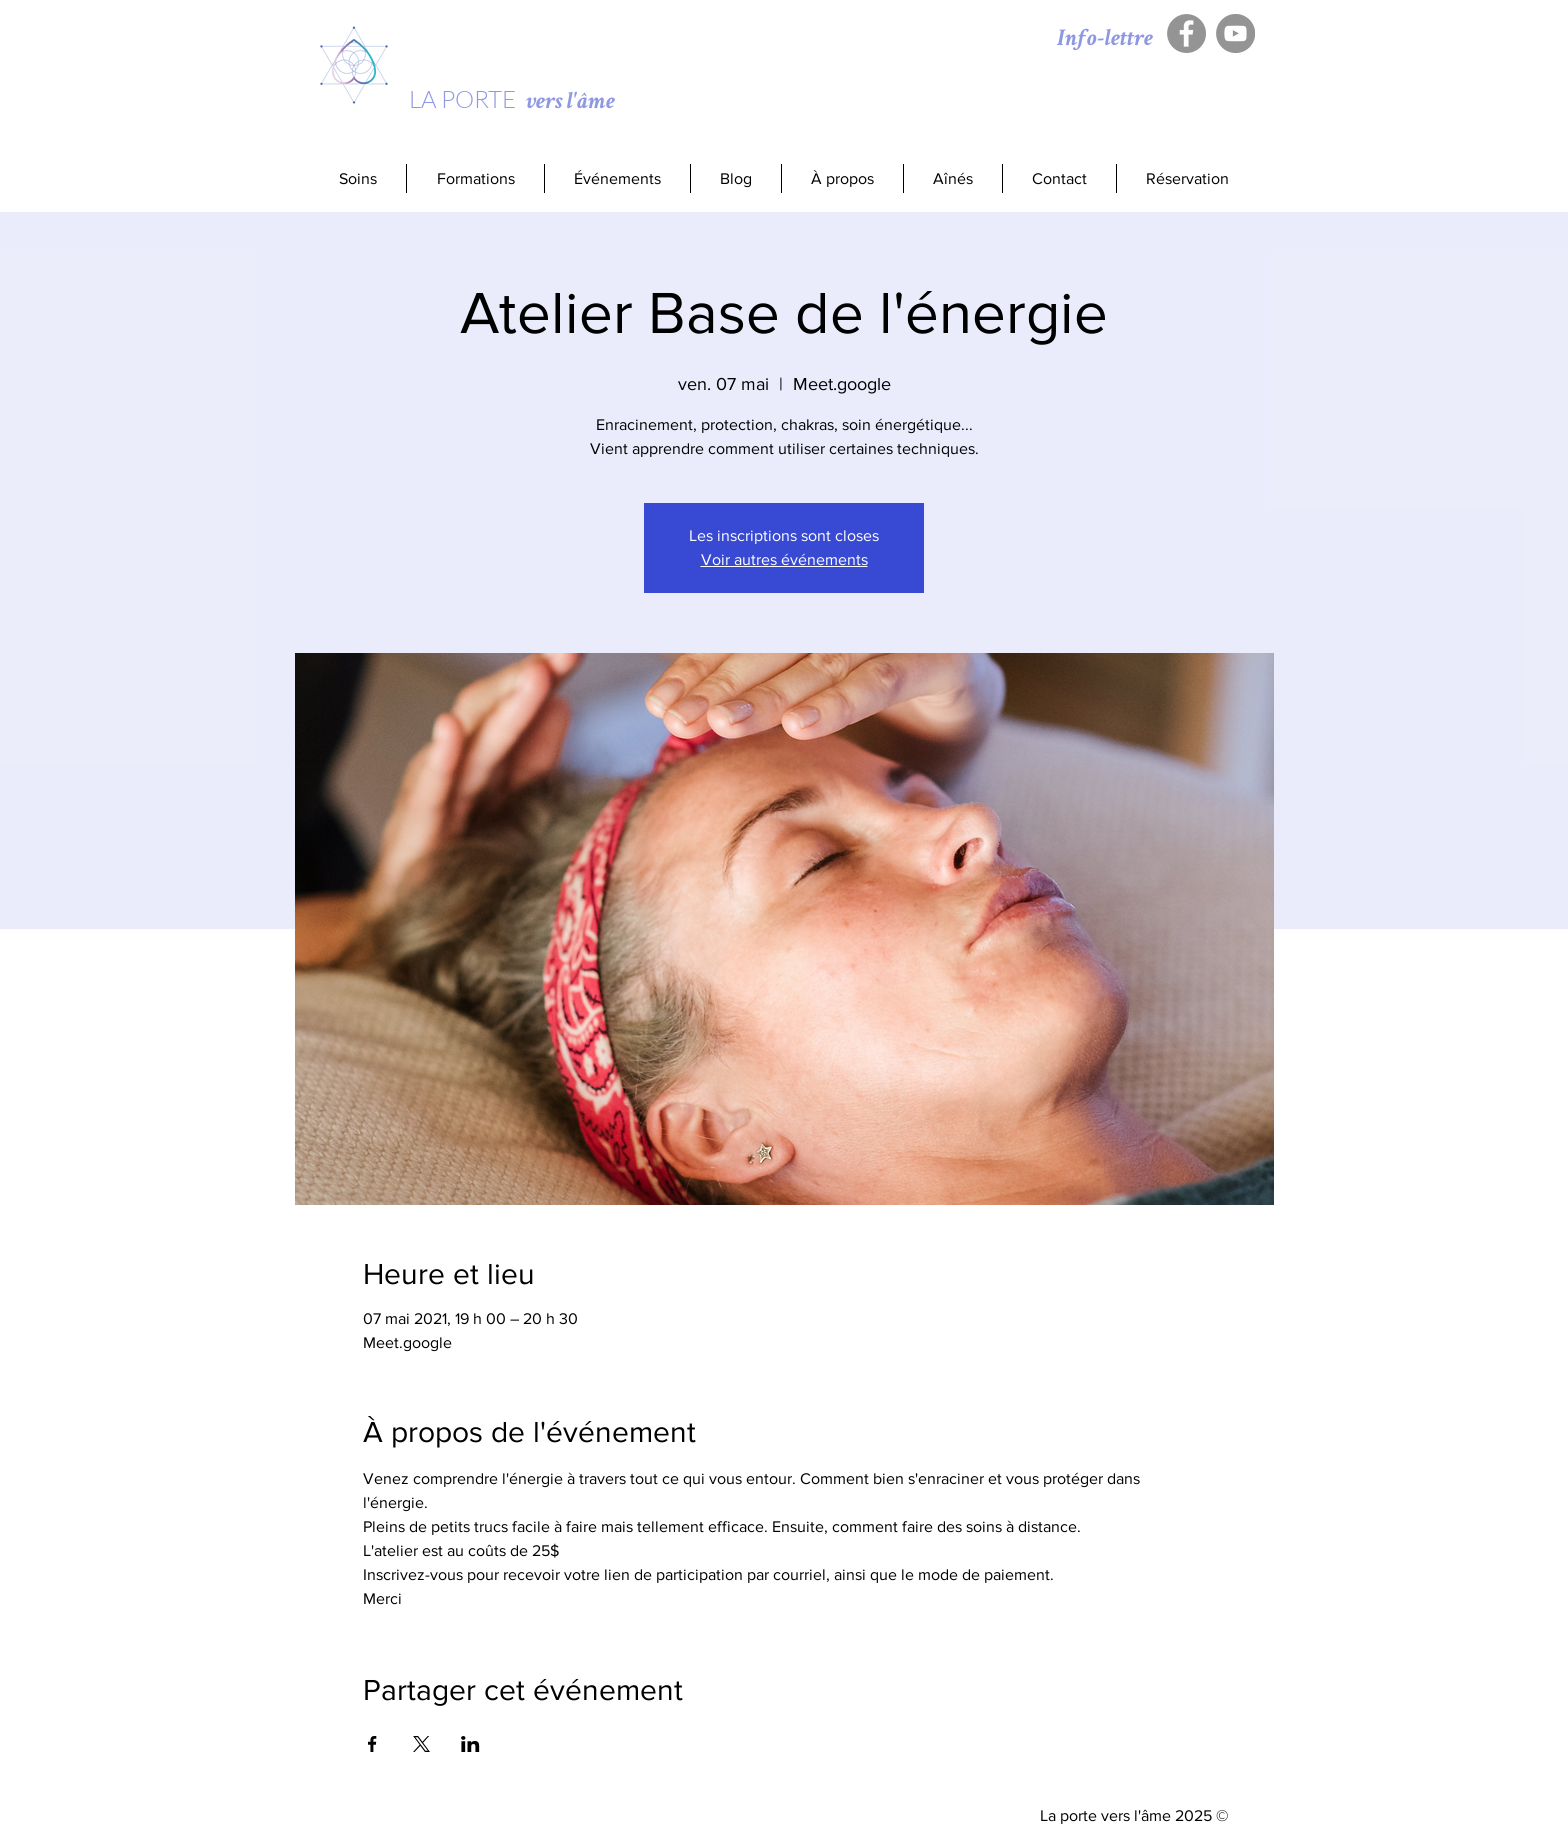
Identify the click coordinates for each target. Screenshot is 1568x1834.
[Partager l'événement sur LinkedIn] (470, 1744)
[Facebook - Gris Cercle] (1186, 33)
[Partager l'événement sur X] (421, 1744)
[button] (475, 178)
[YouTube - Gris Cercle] (1235, 33)
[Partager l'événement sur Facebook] (372, 1744)
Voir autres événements (784, 559)
